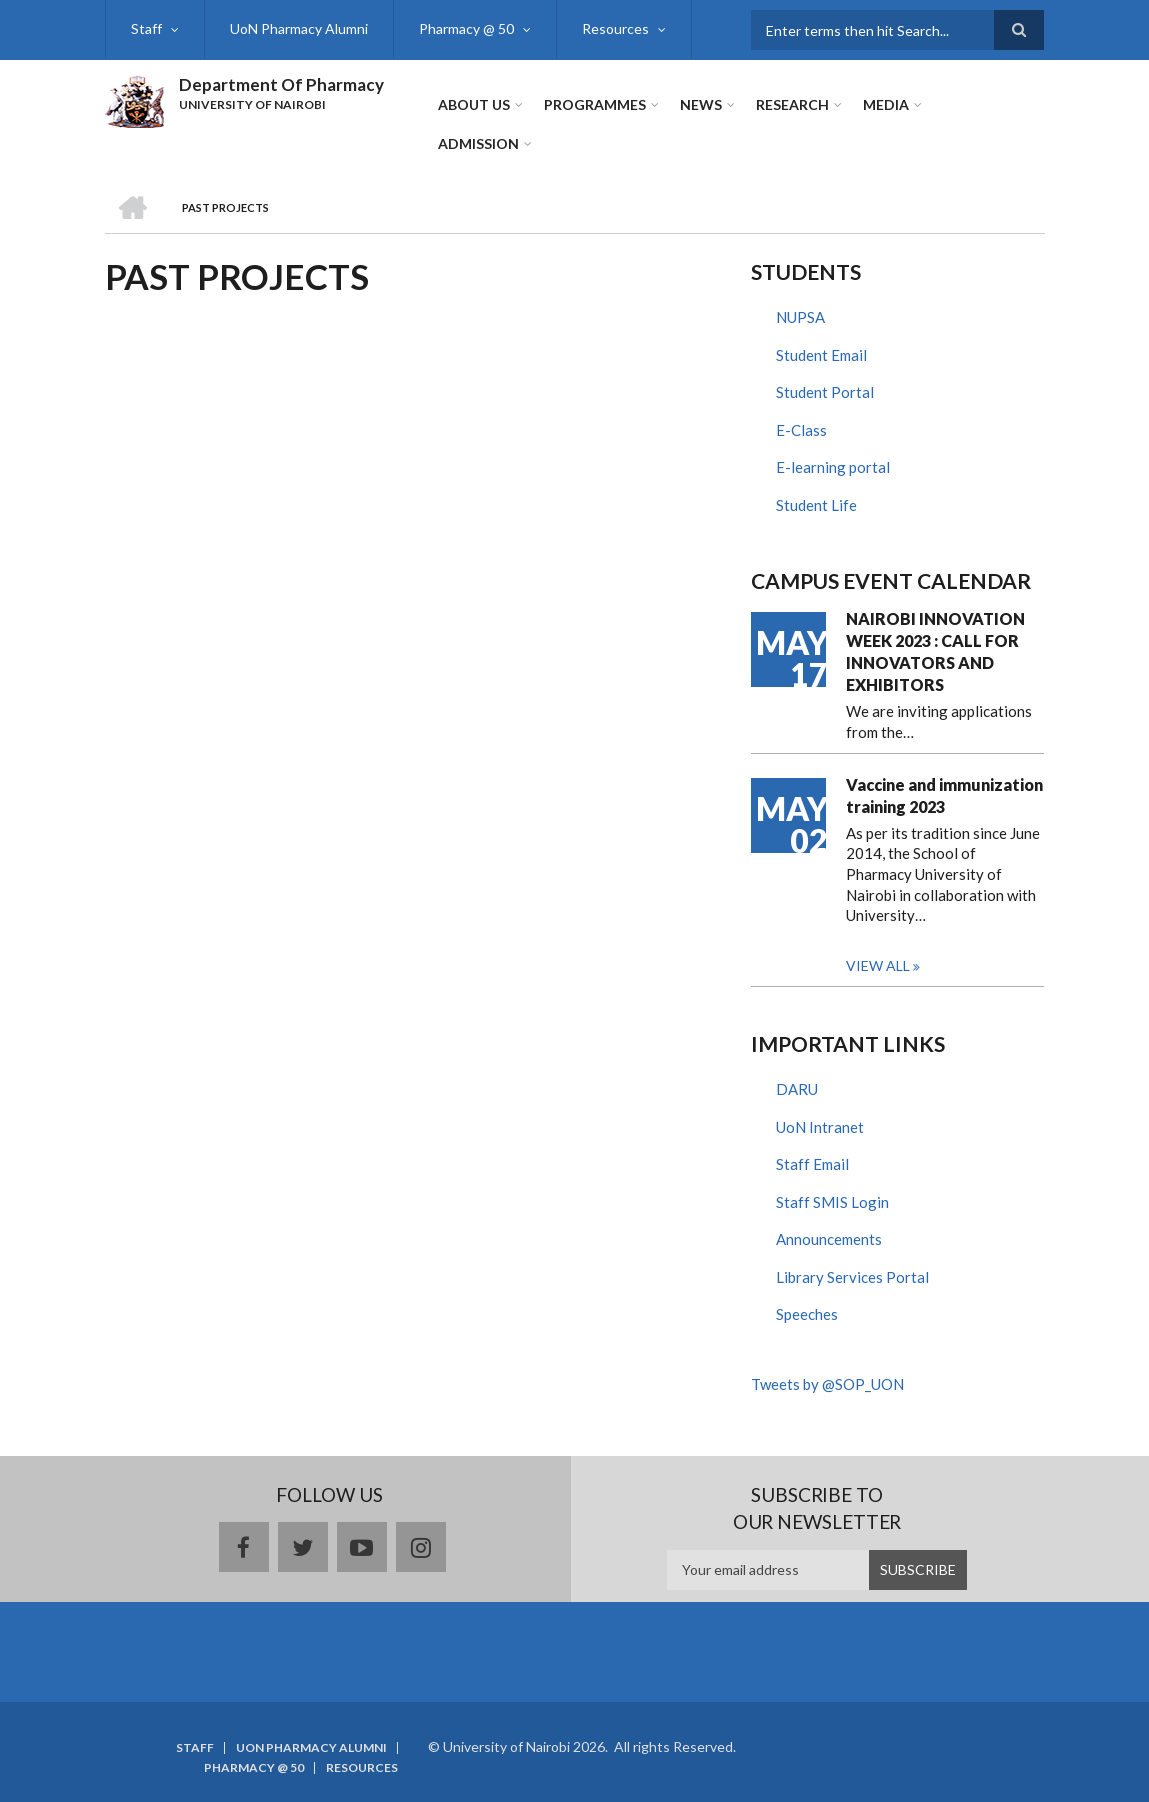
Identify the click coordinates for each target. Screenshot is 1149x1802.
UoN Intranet (820, 1127)
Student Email (821, 355)
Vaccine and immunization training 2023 (944, 795)
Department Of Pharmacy (281, 84)
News (701, 104)
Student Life (816, 505)
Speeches (807, 1314)
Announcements (829, 1239)
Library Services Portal (852, 1277)
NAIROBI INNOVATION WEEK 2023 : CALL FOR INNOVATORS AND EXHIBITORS (935, 651)
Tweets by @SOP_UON (827, 1384)
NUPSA (800, 317)
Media (886, 104)
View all (878, 965)
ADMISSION (478, 143)
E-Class (801, 430)
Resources (615, 28)
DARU (797, 1089)
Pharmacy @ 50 (466, 28)
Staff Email (812, 1164)
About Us (474, 104)
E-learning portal (833, 467)
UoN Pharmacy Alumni (299, 28)
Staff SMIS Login (832, 1202)
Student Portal (825, 392)
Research (792, 104)
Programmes (595, 104)
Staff (146, 28)
